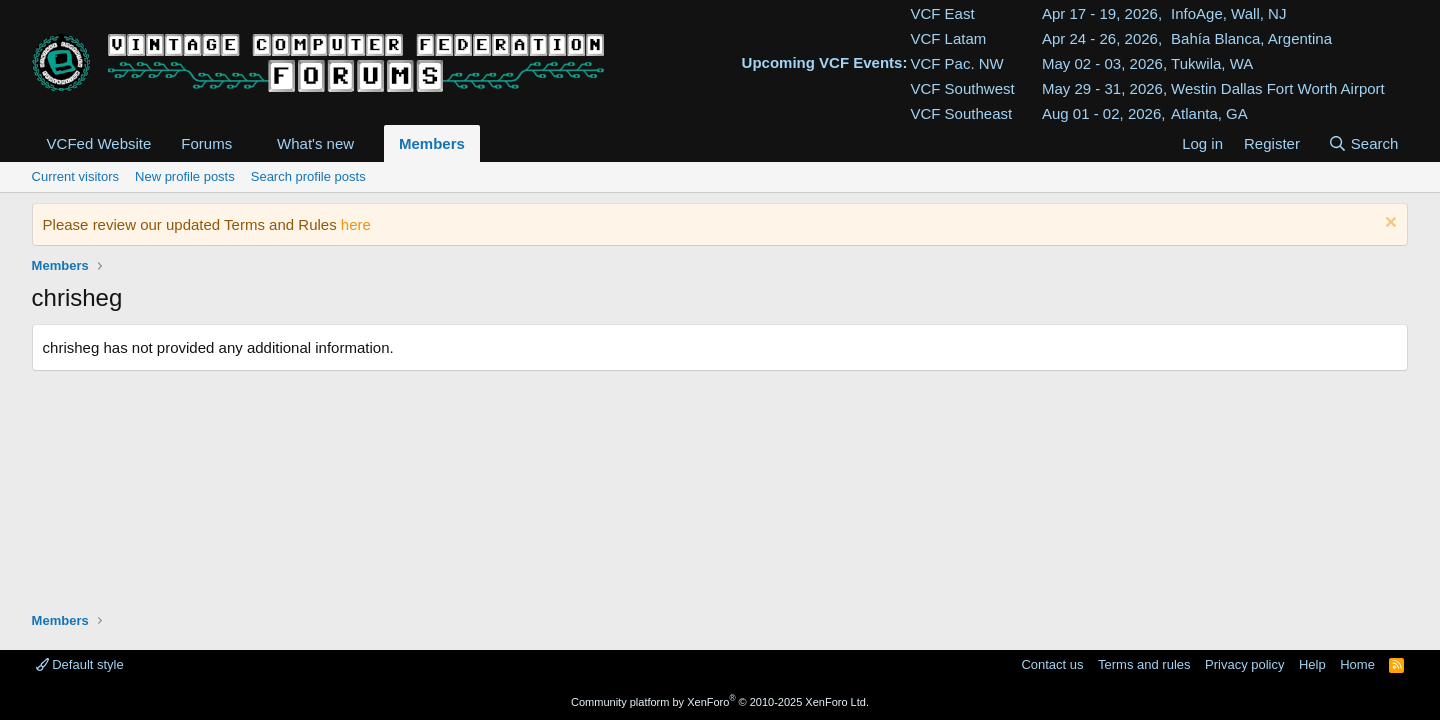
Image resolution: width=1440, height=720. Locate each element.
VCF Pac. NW (956, 63)
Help (1312, 664)
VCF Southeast (961, 113)
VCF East (942, 13)
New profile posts (185, 176)
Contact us (1052, 664)
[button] (248, 143)
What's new (315, 143)
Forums (206, 143)
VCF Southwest (962, 88)
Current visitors (75, 176)
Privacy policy (1244, 664)
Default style (80, 664)
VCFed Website (99, 143)
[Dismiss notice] (1388, 224)
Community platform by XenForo (720, 702)
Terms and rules (1144, 664)
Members (432, 143)
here (356, 224)
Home (1357, 664)
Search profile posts (308, 176)
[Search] (1362, 143)
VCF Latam (948, 38)
